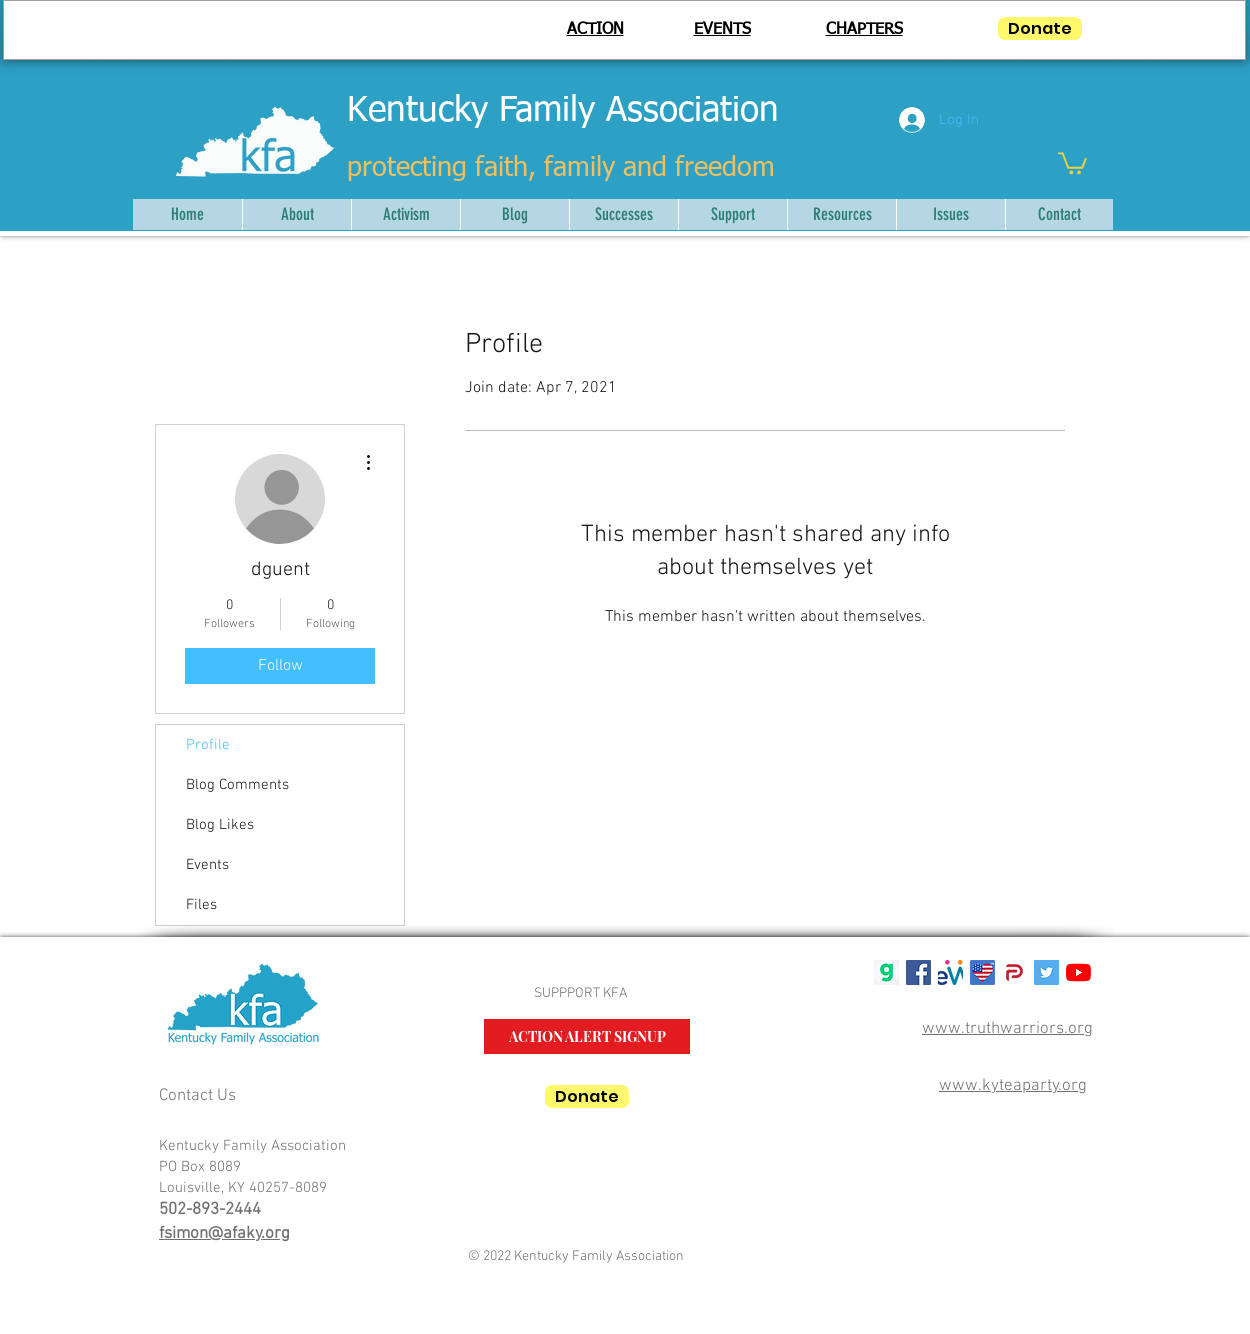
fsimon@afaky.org (224, 1234)
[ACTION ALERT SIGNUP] (587, 1036)
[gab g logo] (886, 972)
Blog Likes (220, 825)
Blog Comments (237, 785)
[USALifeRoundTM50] (982, 972)
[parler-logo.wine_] (1014, 972)
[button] (1072, 162)
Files (201, 905)
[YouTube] (1078, 972)
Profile (208, 745)
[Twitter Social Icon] (1046, 972)
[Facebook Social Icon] (918, 972)
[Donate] (1040, 28)
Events (207, 865)
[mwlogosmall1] (950, 972)
